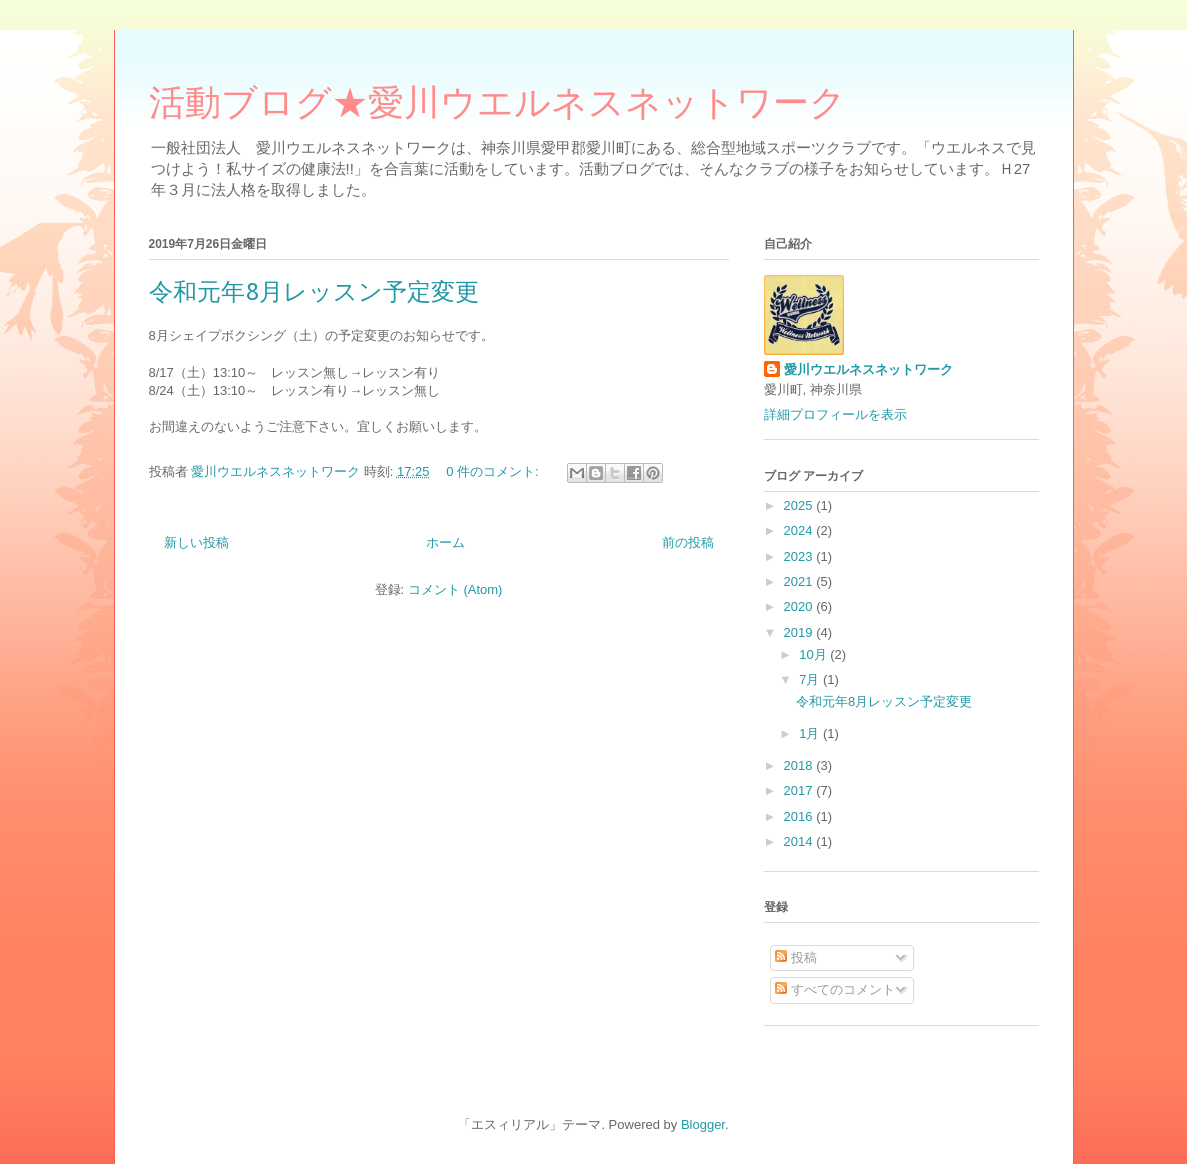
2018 (800, 765)
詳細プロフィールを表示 (835, 414)
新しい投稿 (196, 542)
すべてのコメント (835, 989)
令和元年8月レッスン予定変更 (314, 291)
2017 (800, 790)
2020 (800, 606)
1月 (811, 733)
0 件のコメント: (494, 471)
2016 (800, 816)
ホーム (445, 542)
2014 (800, 841)
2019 (800, 632)
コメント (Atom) (455, 589)
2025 (800, 505)
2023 (800, 556)
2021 (800, 581)
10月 (814, 654)
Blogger (703, 1124)
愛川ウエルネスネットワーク (868, 369)
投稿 (796, 957)
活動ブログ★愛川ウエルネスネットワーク (497, 108)
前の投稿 (688, 542)
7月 (811, 679)
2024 (800, 530)
